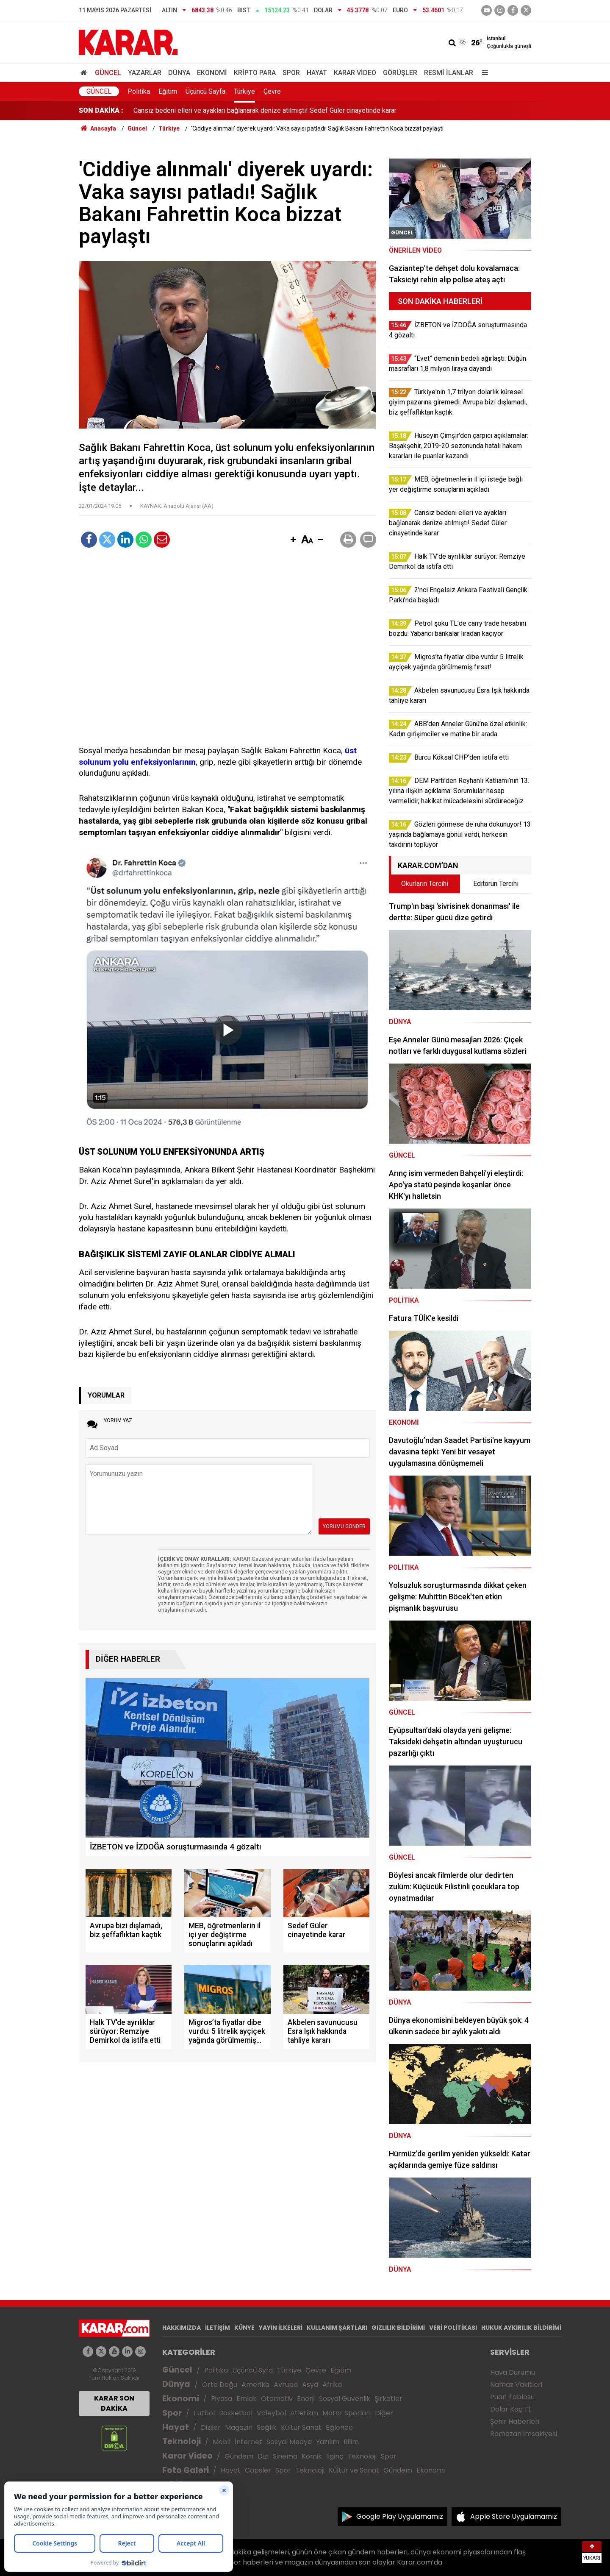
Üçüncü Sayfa (205, 91)
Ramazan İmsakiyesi (523, 2434)
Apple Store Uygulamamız (513, 2516)
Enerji (306, 2398)
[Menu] (483, 72)
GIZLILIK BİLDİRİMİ (398, 2327)
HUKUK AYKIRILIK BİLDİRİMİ (521, 2327)
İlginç (334, 2456)
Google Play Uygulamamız (399, 2516)
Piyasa (221, 2398)
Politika (139, 91)
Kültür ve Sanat (354, 2470)
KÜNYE (244, 2327)
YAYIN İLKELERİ (280, 2327)
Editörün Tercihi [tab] (495, 884)
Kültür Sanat (301, 2427)
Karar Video (355, 73)
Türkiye (244, 91)
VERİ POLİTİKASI (453, 2327)
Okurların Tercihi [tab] (424, 884)
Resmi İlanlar (448, 73)
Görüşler (400, 73)
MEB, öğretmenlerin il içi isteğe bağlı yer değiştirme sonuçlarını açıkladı (238, 110)
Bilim (351, 2442)
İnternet (248, 2442)
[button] (293, 540)
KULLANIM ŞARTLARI (337, 2327)
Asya (310, 2384)
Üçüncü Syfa (252, 2370)
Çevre (272, 91)
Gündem (239, 2456)
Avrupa (286, 2384)
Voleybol (271, 2413)
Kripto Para (255, 73)
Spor (291, 73)
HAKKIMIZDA (181, 2327)
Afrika (332, 2384)
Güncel (108, 73)
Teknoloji (181, 2441)
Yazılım (327, 2442)
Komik (312, 2456)
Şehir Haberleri (514, 2421)
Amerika (255, 2384)
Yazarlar (144, 73)
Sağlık (267, 2427)
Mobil (221, 2442)
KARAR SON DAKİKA (114, 2403)
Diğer (384, 2413)
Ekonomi (212, 73)
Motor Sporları (346, 2413)
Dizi (263, 2456)
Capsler (258, 2470)
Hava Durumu (512, 2372)
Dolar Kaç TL (510, 2409)
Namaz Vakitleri (516, 2384)
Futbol (204, 2413)
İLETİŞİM (217, 2327)
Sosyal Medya (289, 2442)
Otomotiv (277, 2398)
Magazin (238, 2427)
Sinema (285, 2456)
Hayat (317, 73)
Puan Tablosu (512, 2397)
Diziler (211, 2427)
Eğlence (339, 2427)
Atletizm (304, 2413)
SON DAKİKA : (101, 110)
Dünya (179, 73)
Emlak (246, 2398)
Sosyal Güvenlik (344, 2398)
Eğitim (167, 91)
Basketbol (235, 2413)
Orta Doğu (219, 2384)
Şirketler (388, 2398)
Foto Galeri (185, 2470)
